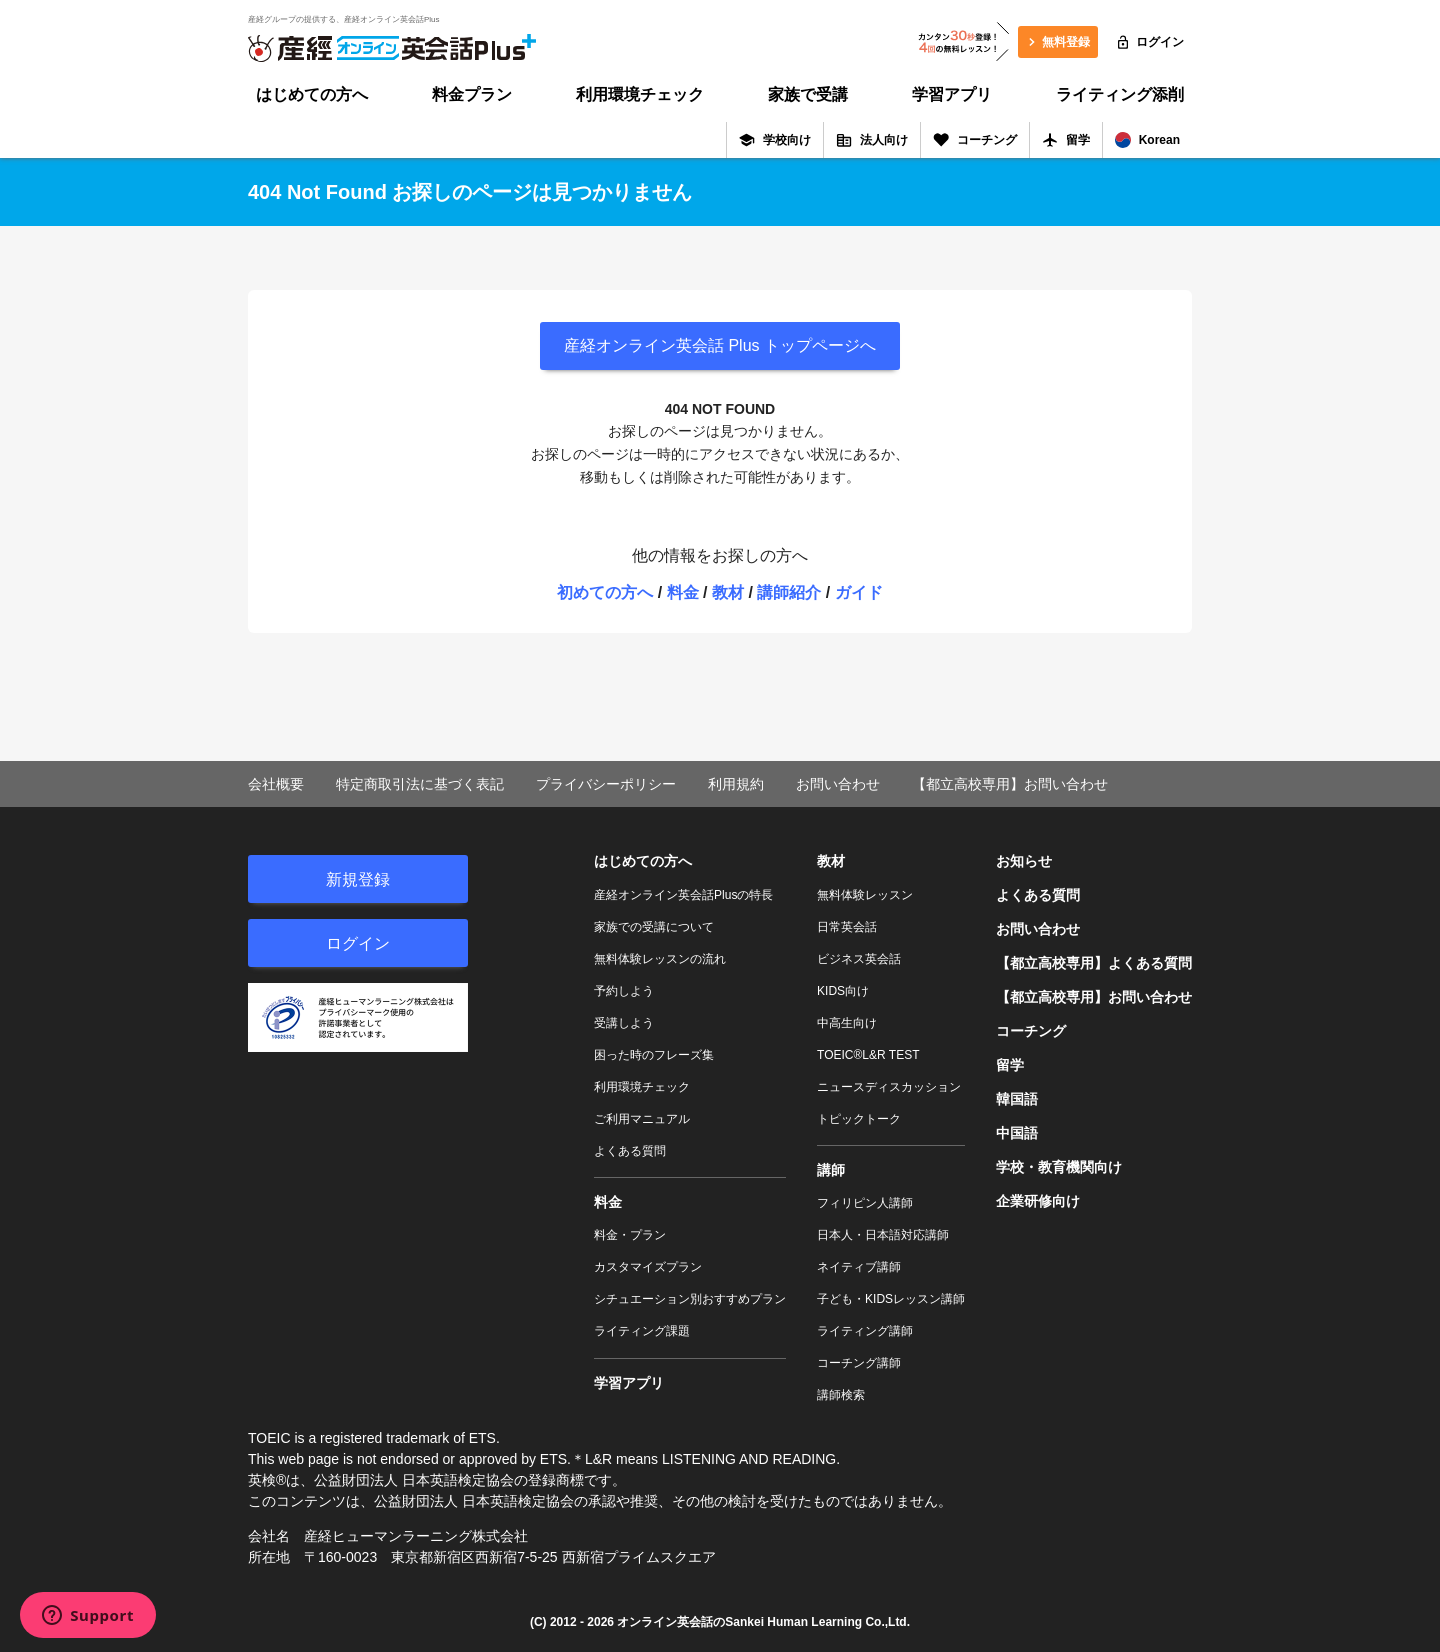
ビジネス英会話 (859, 959)
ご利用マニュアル (642, 1119)
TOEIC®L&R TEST (868, 1055)
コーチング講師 (859, 1363)
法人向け (872, 140)
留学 (1066, 140)
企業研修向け (1038, 1201)
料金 (683, 592)
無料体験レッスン (865, 895)
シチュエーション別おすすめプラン (690, 1299)
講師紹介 (789, 592)
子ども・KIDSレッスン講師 (891, 1299)
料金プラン (472, 94)
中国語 (1017, 1133)
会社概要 (276, 784)
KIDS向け (843, 991)
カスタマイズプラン (648, 1267)
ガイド (859, 592)
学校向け (775, 140)
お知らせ (1024, 861)
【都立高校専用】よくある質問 (1094, 963)
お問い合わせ (838, 784)
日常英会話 (847, 927)
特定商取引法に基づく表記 (420, 784)
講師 (831, 1170)
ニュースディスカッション (889, 1087)
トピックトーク (859, 1119)
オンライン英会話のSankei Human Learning (739, 1622)
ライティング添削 (1120, 94)
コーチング (975, 140)
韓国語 (1017, 1099)
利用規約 (736, 784)
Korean (1147, 140)
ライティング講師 (865, 1331)
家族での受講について (654, 927)
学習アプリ (952, 94)
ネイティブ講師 (859, 1267)
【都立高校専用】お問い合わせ (1010, 784)
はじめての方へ (312, 94)
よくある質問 (630, 1151)
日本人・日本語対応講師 (883, 1235)
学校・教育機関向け (1059, 1167)
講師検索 (841, 1395)
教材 (728, 592)
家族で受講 (808, 94)
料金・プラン (630, 1235)
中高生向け (847, 1023)
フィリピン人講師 (865, 1203)
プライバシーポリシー (606, 784)
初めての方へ (605, 592)
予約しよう (624, 991)
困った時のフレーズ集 (654, 1055)
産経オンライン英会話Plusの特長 (683, 895)
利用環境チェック (640, 94)
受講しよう (624, 1023)
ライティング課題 (642, 1331)
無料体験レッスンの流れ (660, 959)
